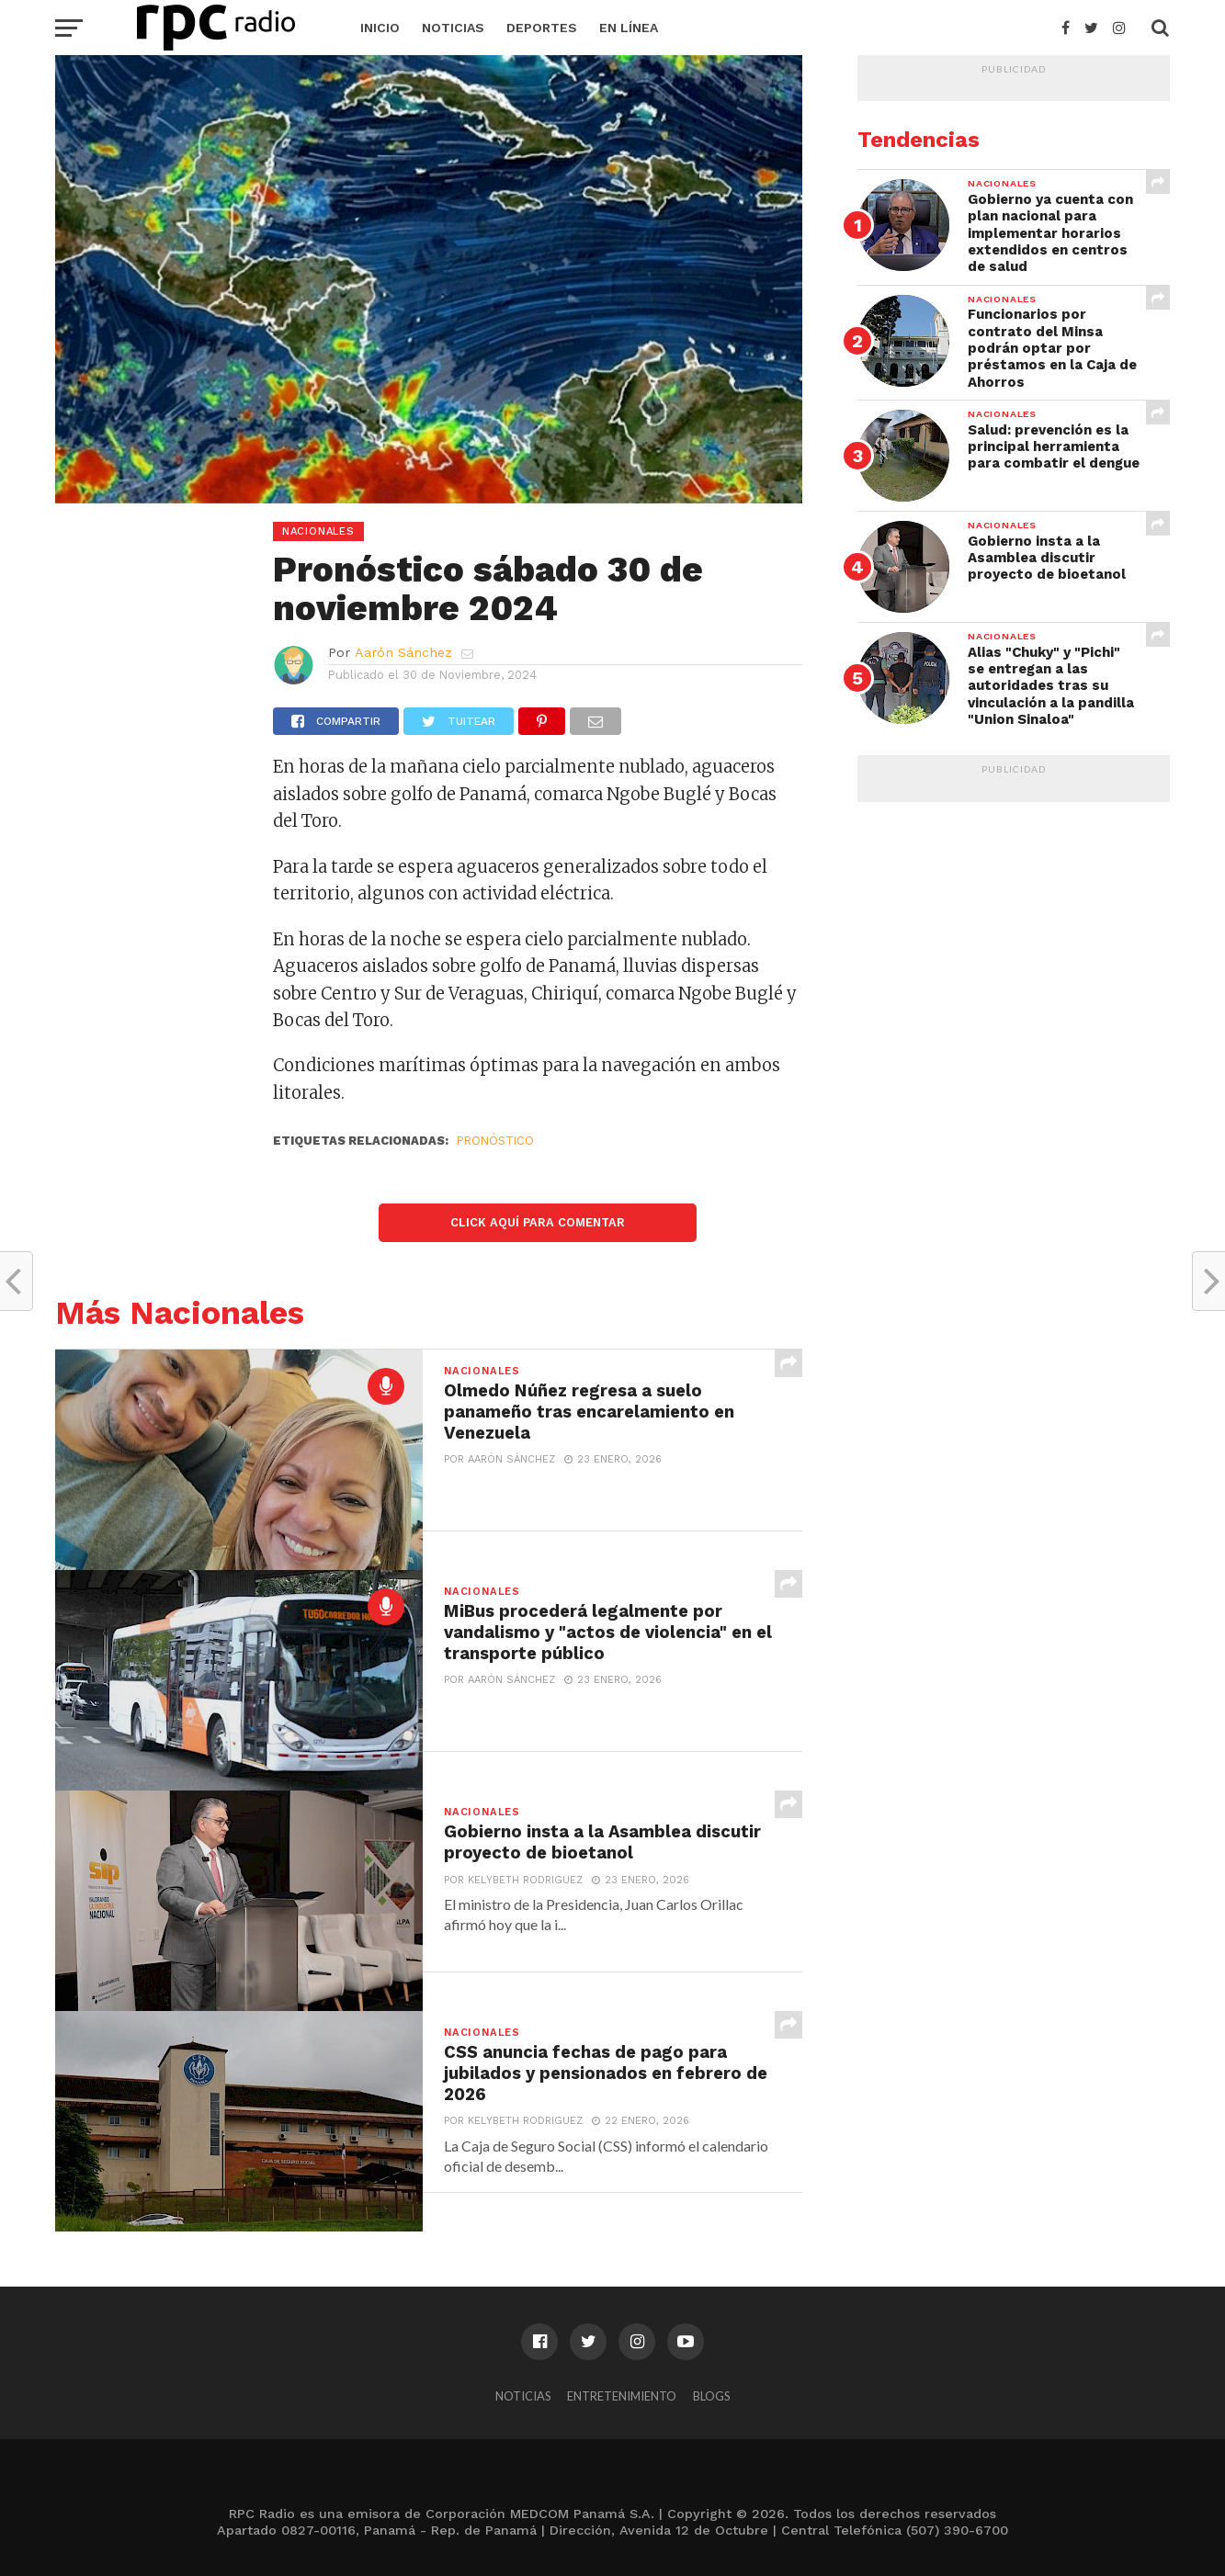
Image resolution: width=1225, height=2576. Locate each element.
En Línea (628, 27)
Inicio (380, 27)
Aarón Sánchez (403, 652)
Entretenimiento (621, 2396)
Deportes (541, 27)
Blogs (711, 2396)
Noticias (453, 27)
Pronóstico (495, 1140)
